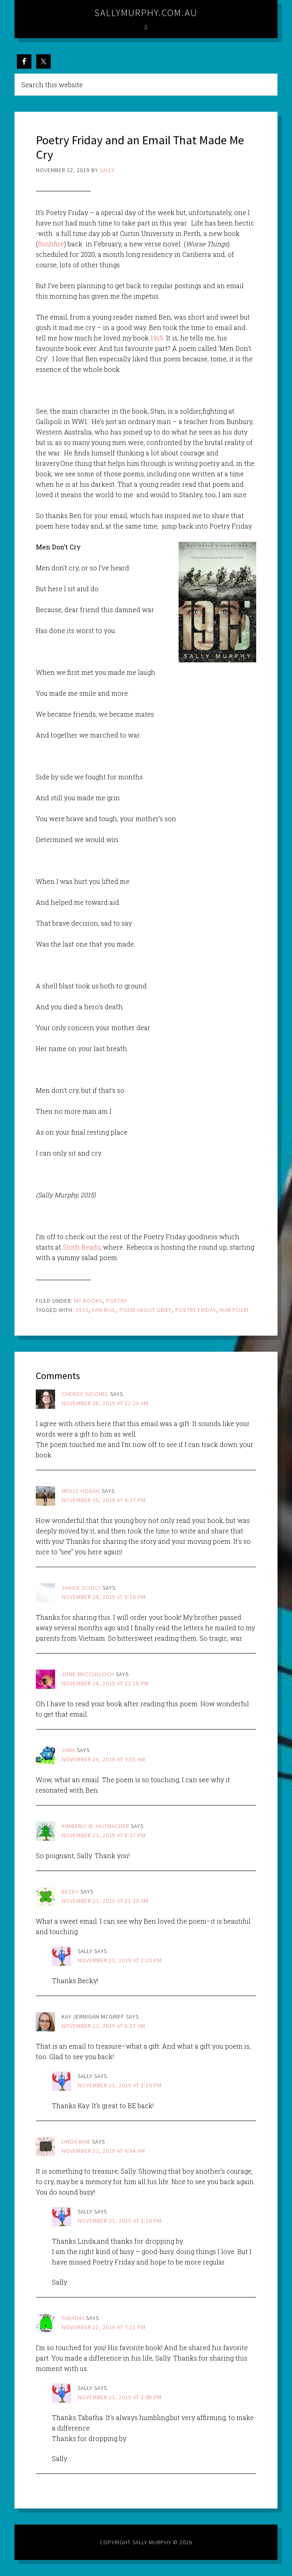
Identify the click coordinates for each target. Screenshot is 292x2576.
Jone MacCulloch (88, 1674)
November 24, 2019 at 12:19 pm (105, 1683)
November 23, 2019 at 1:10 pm (120, 1960)
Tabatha (73, 2318)
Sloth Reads (81, 1247)
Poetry (116, 1300)
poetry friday (195, 1310)
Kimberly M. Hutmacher (95, 1826)
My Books (88, 1300)
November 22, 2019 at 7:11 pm (104, 2327)
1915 (156, 338)
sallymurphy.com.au (146, 12)
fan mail (104, 1310)
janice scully (81, 1587)
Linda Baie (76, 2141)
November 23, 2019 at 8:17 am (103, 2025)
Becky (70, 1891)
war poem (234, 1310)
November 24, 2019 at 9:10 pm (104, 1597)
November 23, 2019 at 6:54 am (103, 2150)
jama (68, 1750)
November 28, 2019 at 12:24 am (105, 1403)
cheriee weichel (85, 1394)
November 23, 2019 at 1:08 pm (120, 2397)
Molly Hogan (81, 1490)
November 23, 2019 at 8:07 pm (104, 1835)
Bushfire (51, 244)
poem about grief (145, 1310)
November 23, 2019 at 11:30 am (105, 1900)
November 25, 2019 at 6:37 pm (104, 1500)
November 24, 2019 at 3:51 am (103, 1759)
